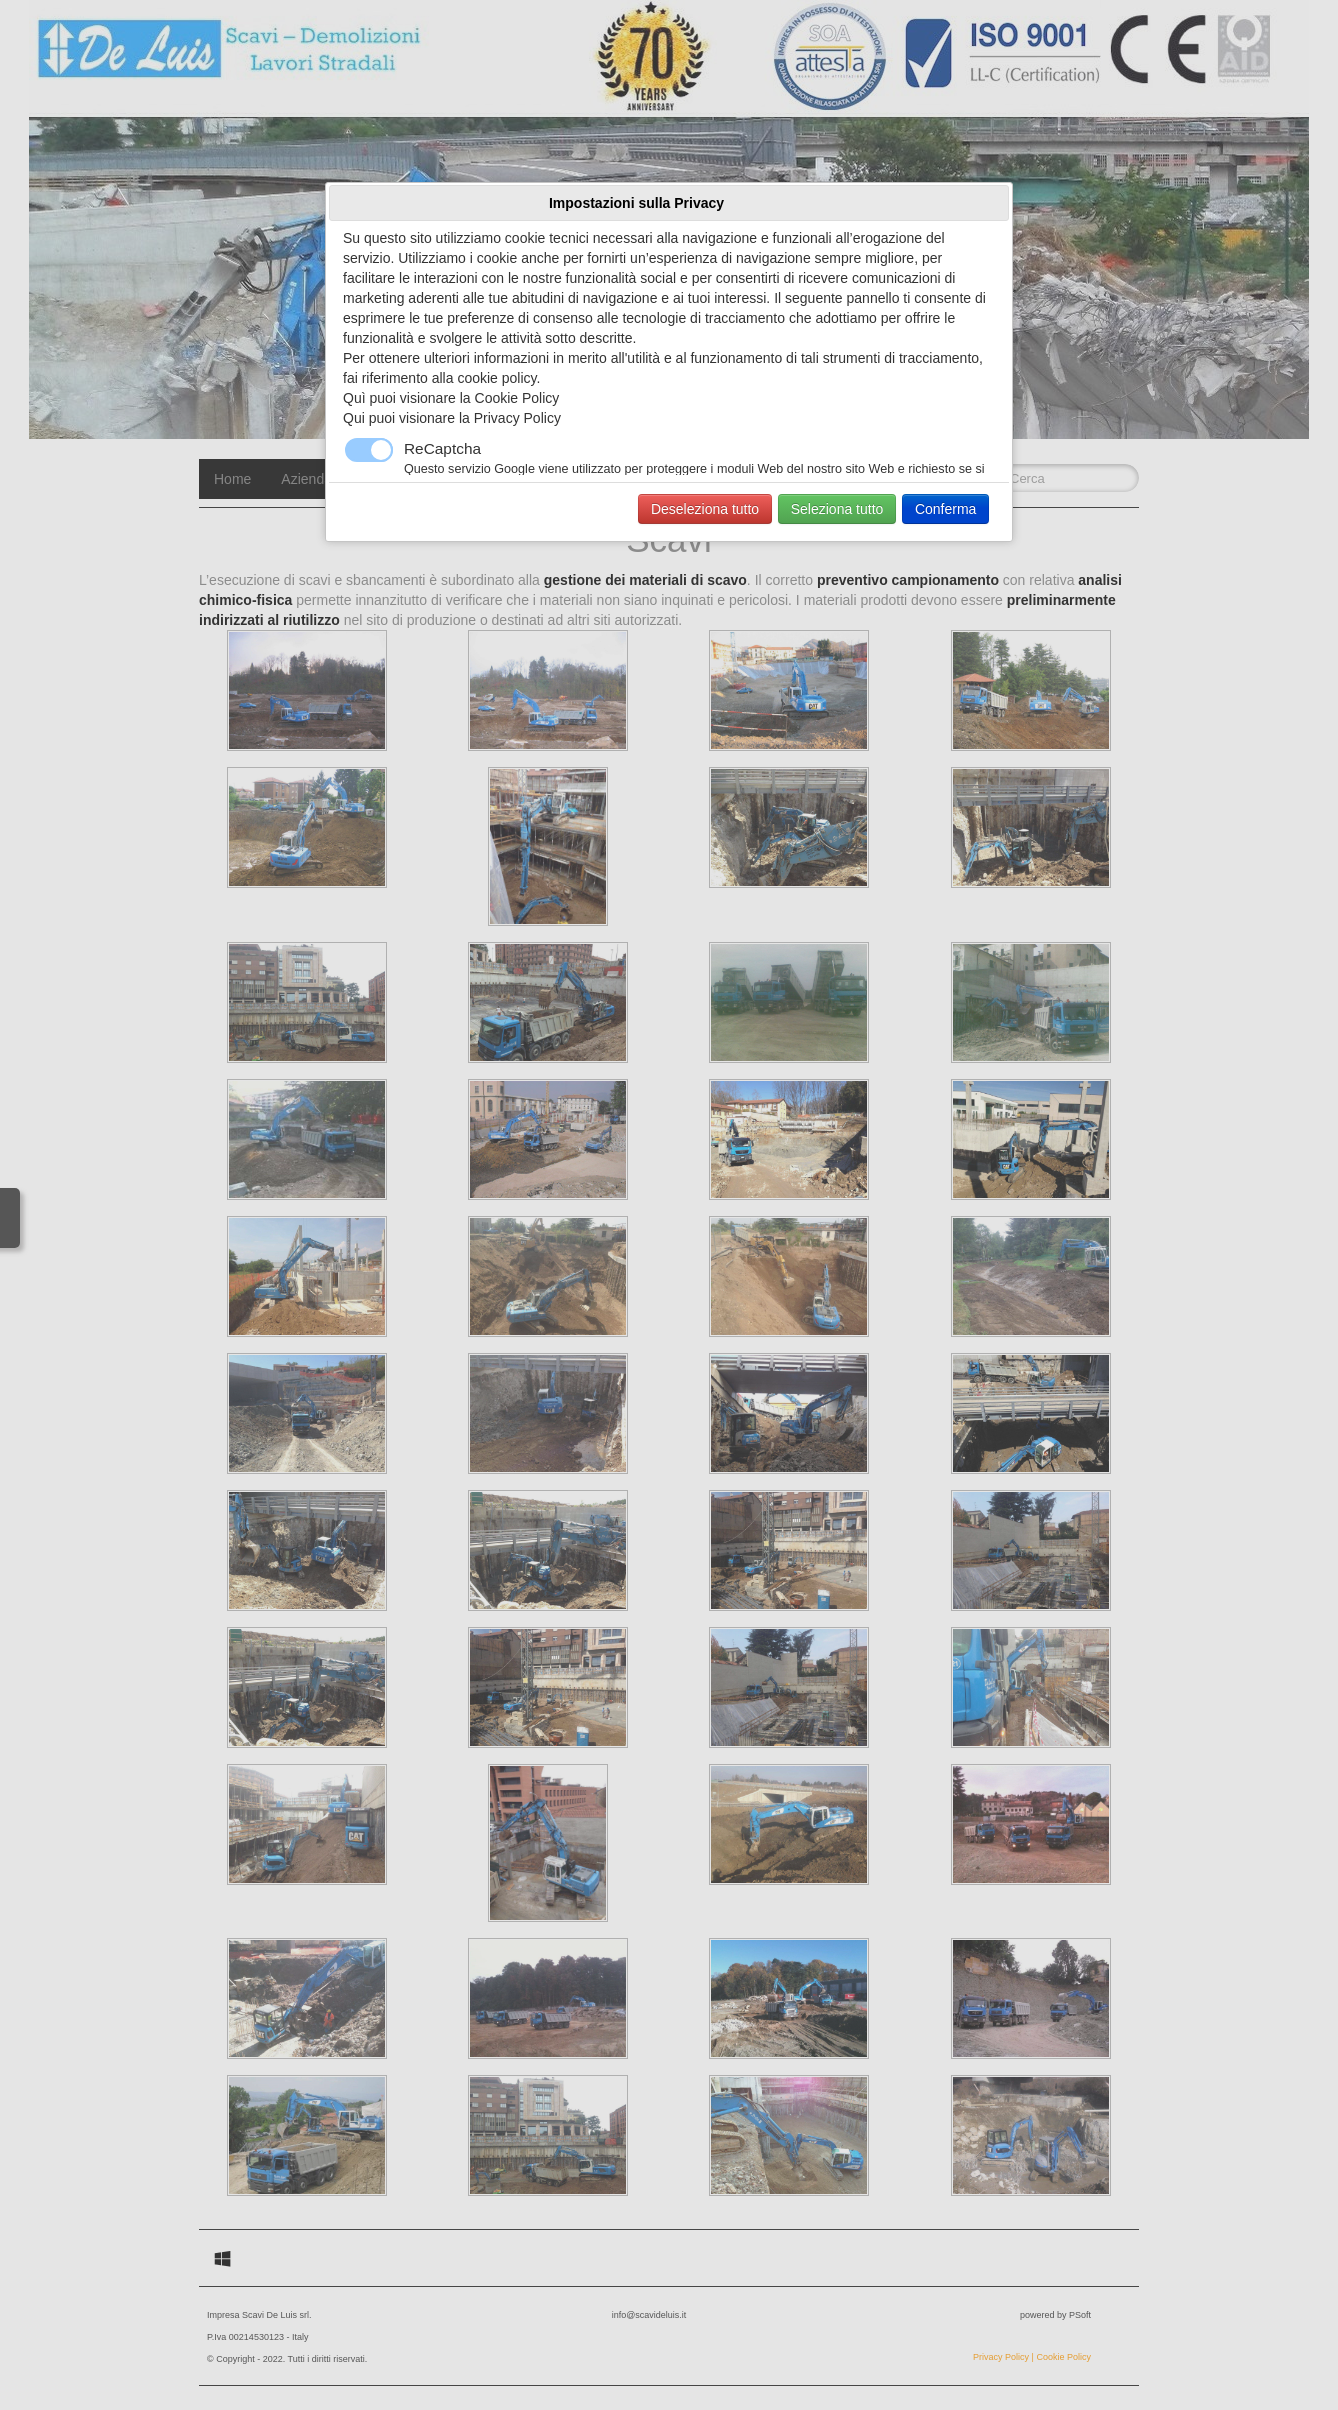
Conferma (945, 509)
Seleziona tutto (837, 509)
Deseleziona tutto (705, 509)
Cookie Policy (517, 398)
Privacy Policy (517, 418)
